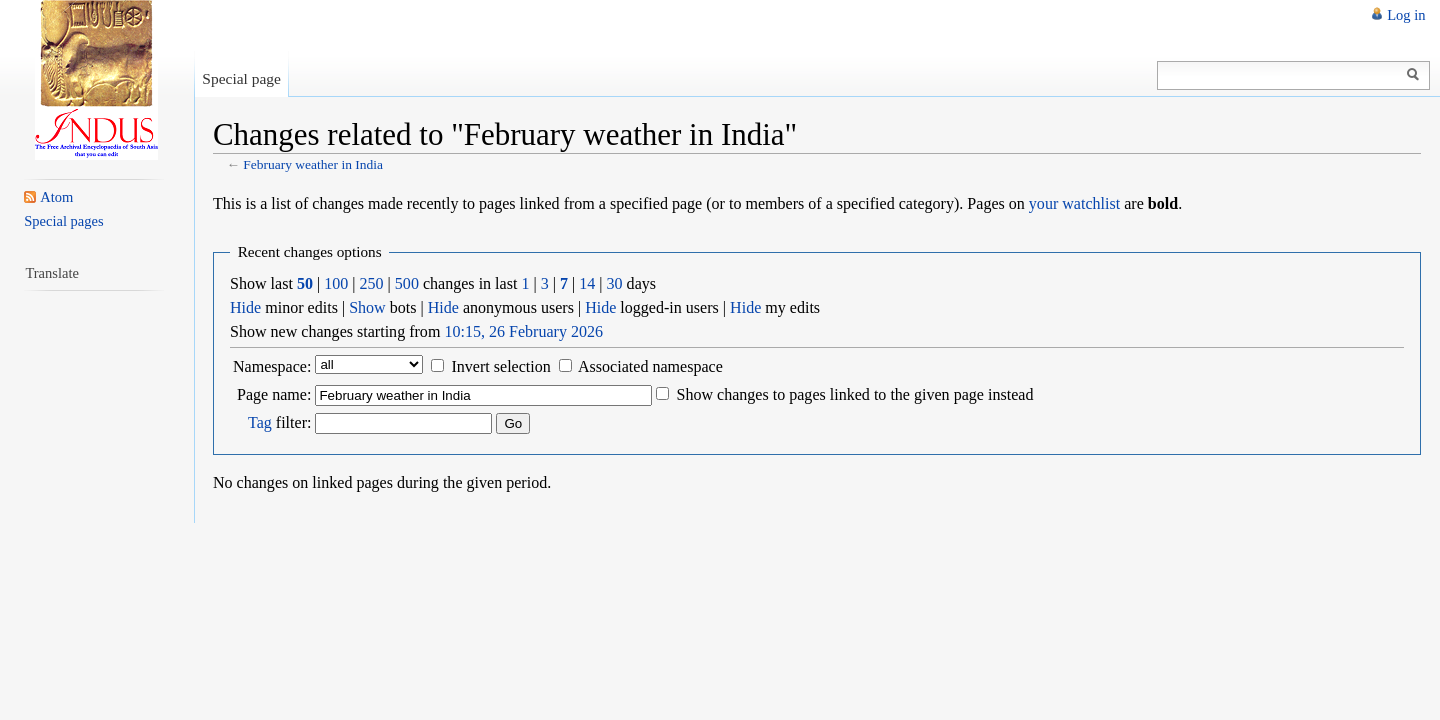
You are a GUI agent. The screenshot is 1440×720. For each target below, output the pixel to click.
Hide (245, 307)
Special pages (63, 221)
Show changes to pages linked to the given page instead (854, 394)
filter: (279, 422)
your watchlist (1074, 203)
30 (615, 283)
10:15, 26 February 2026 (523, 331)
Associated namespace (650, 366)
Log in (1406, 15)
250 (372, 283)
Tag (260, 422)
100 (336, 283)
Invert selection (500, 366)
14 (587, 283)
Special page (241, 78)
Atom (56, 197)
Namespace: (272, 366)
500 (407, 283)
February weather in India (313, 164)
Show (367, 307)
